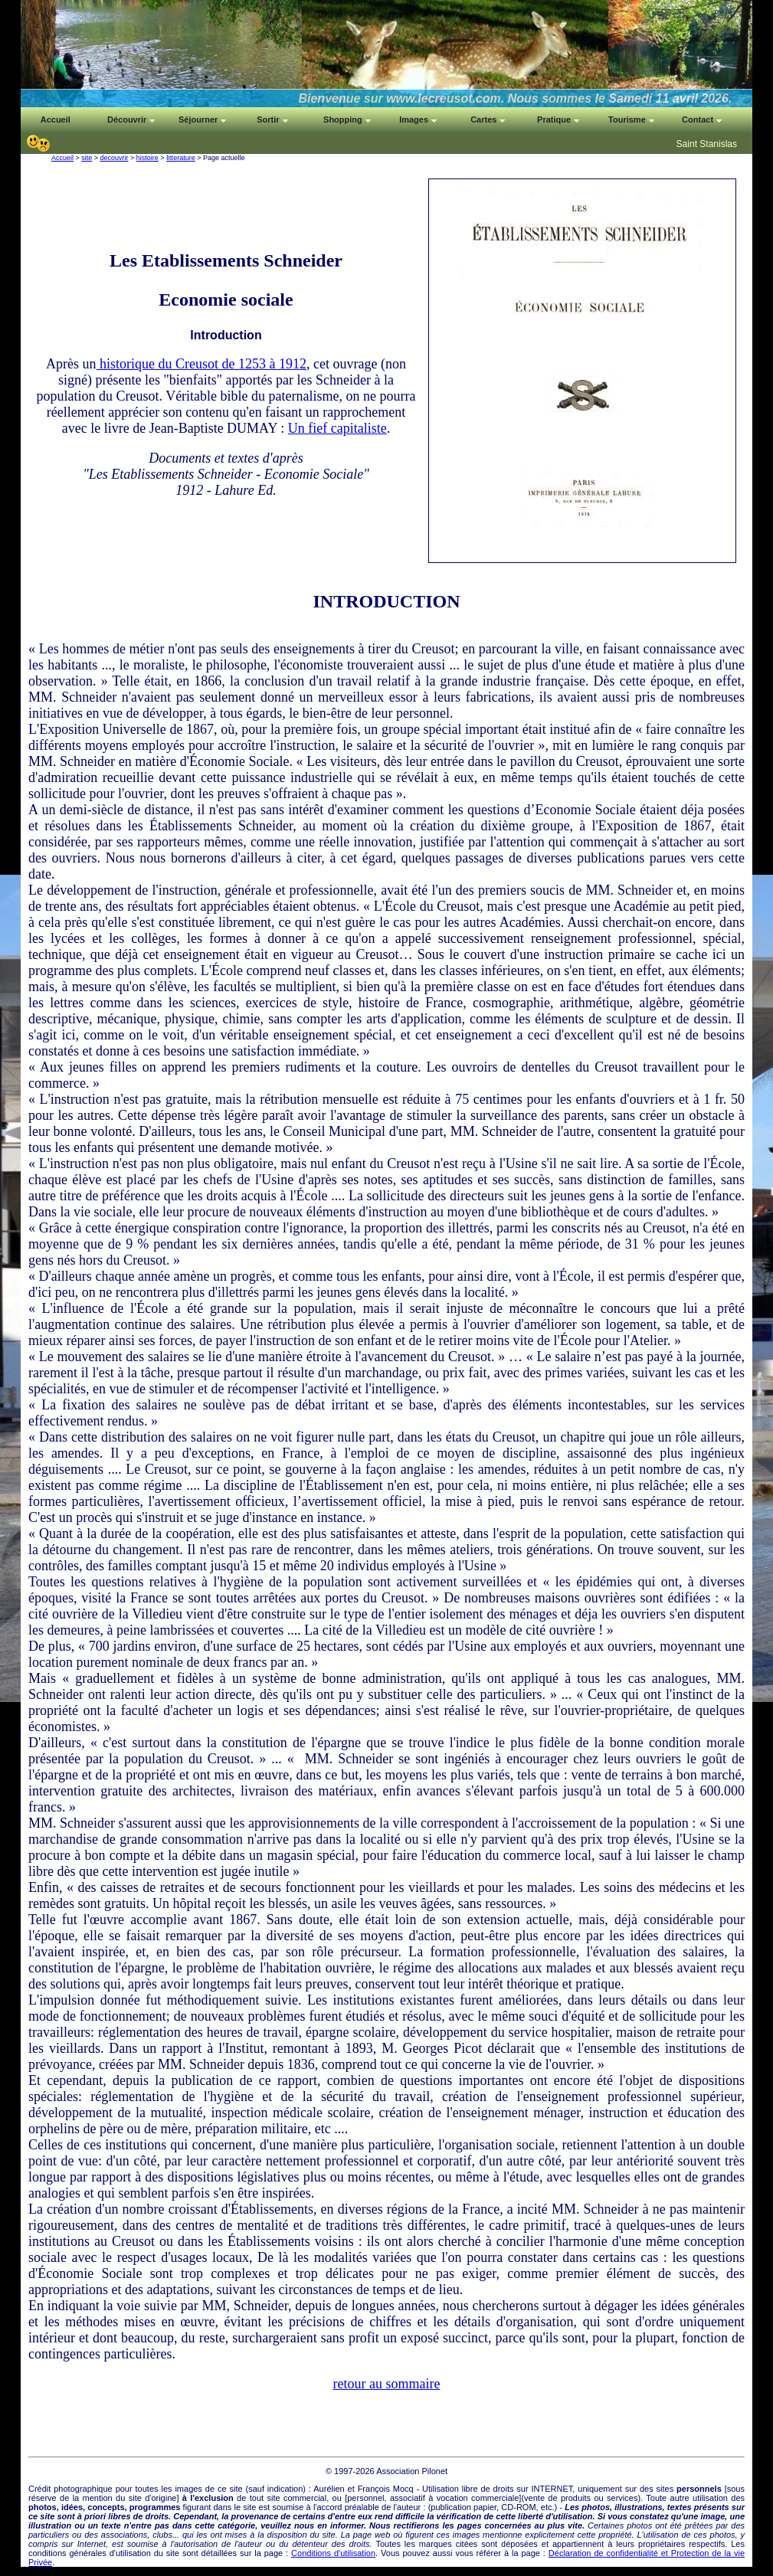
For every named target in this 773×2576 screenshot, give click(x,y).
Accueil (62, 158)
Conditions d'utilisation (333, 2553)
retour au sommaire (387, 2383)
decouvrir (114, 158)
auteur (409, 2507)
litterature (180, 158)
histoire (147, 158)
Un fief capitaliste (337, 428)
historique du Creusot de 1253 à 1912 (201, 364)
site (86, 158)
